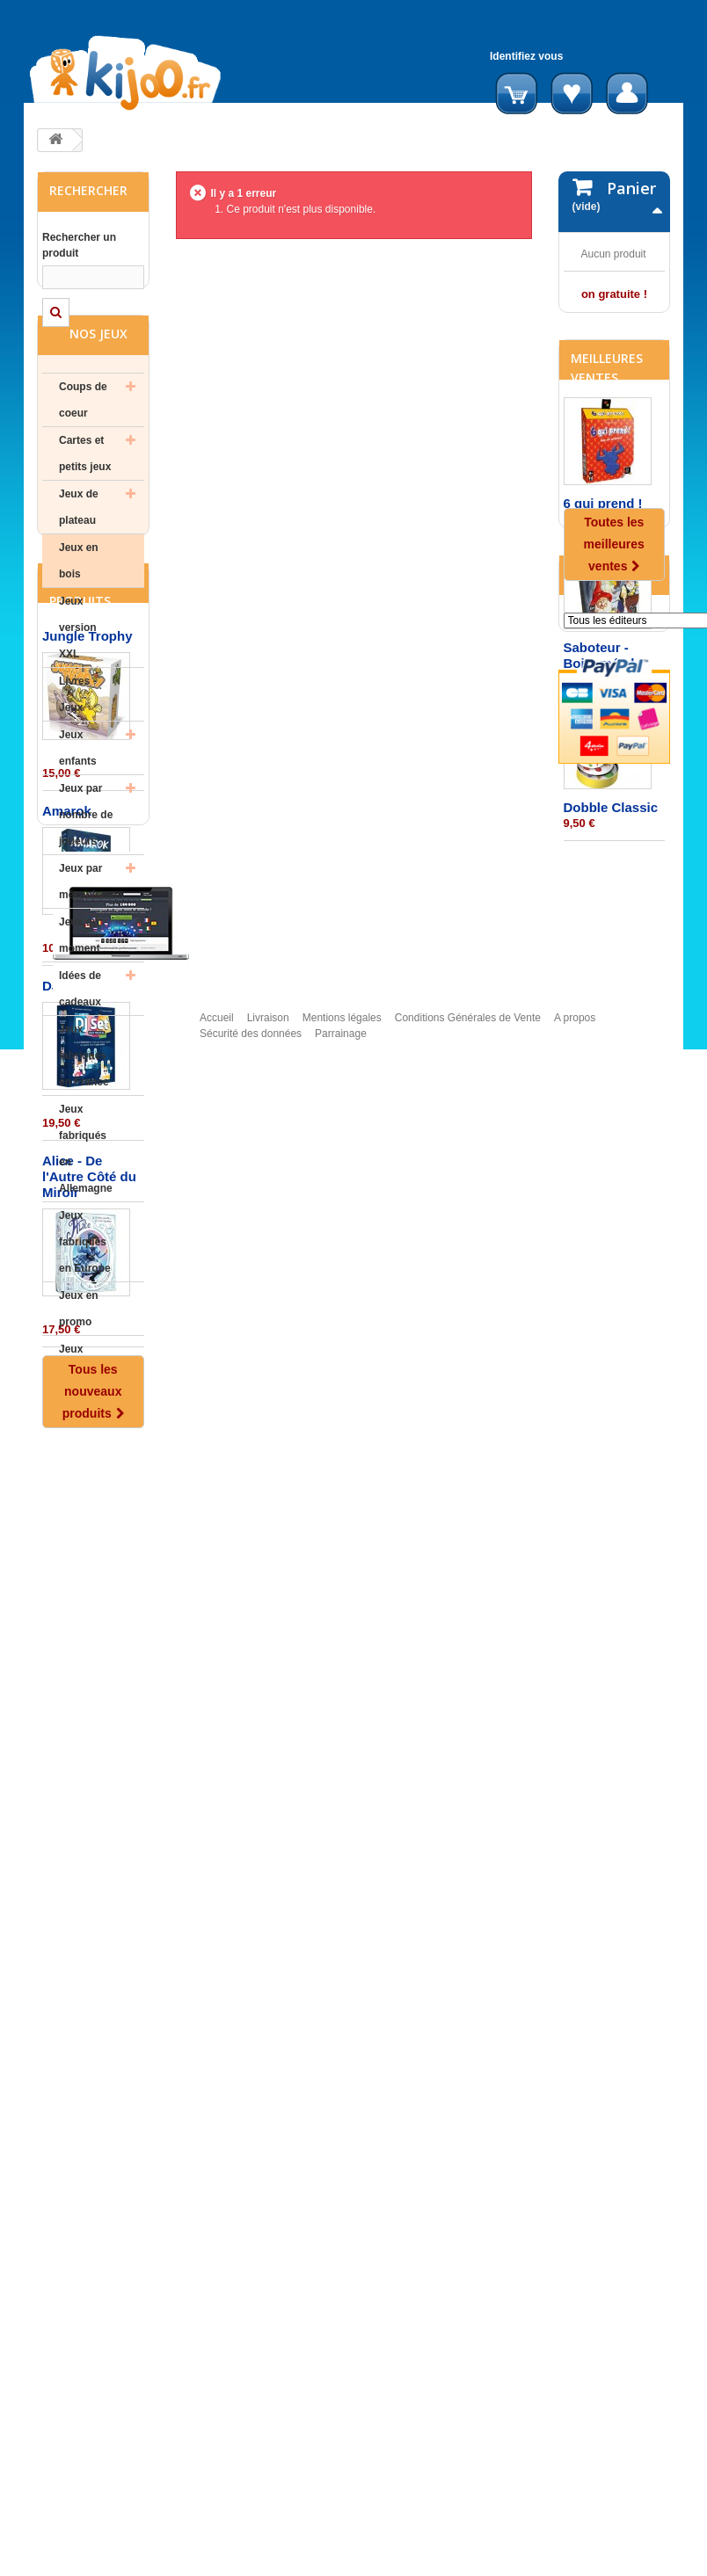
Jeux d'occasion (86, 1414)
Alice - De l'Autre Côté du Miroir (89, 2095)
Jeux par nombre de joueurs (86, 866)
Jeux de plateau (78, 559)
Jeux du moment (79, 987)
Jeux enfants (78, 799)
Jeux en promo (78, 1360)
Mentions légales (342, 2552)
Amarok (66, 1729)
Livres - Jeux (78, 746)
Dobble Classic (611, 963)
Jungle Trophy (87, 1554)
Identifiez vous (526, 56)
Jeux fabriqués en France (84, 1107)
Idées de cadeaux (80, 1040)
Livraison (268, 2552)
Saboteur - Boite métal (599, 811)
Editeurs (600, 1129)
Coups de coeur (83, 451)
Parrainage (341, 2568)
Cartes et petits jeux (85, 505)
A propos (574, 2552)
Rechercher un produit (79, 245)
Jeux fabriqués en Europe (85, 1293)
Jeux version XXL (78, 679)
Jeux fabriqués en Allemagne (86, 1200)
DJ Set (63, 1904)
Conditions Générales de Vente (468, 2552)
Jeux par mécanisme (87, 933)
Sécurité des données (251, 2568)
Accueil (217, 2552)
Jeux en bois (78, 612)
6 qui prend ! (603, 659)
